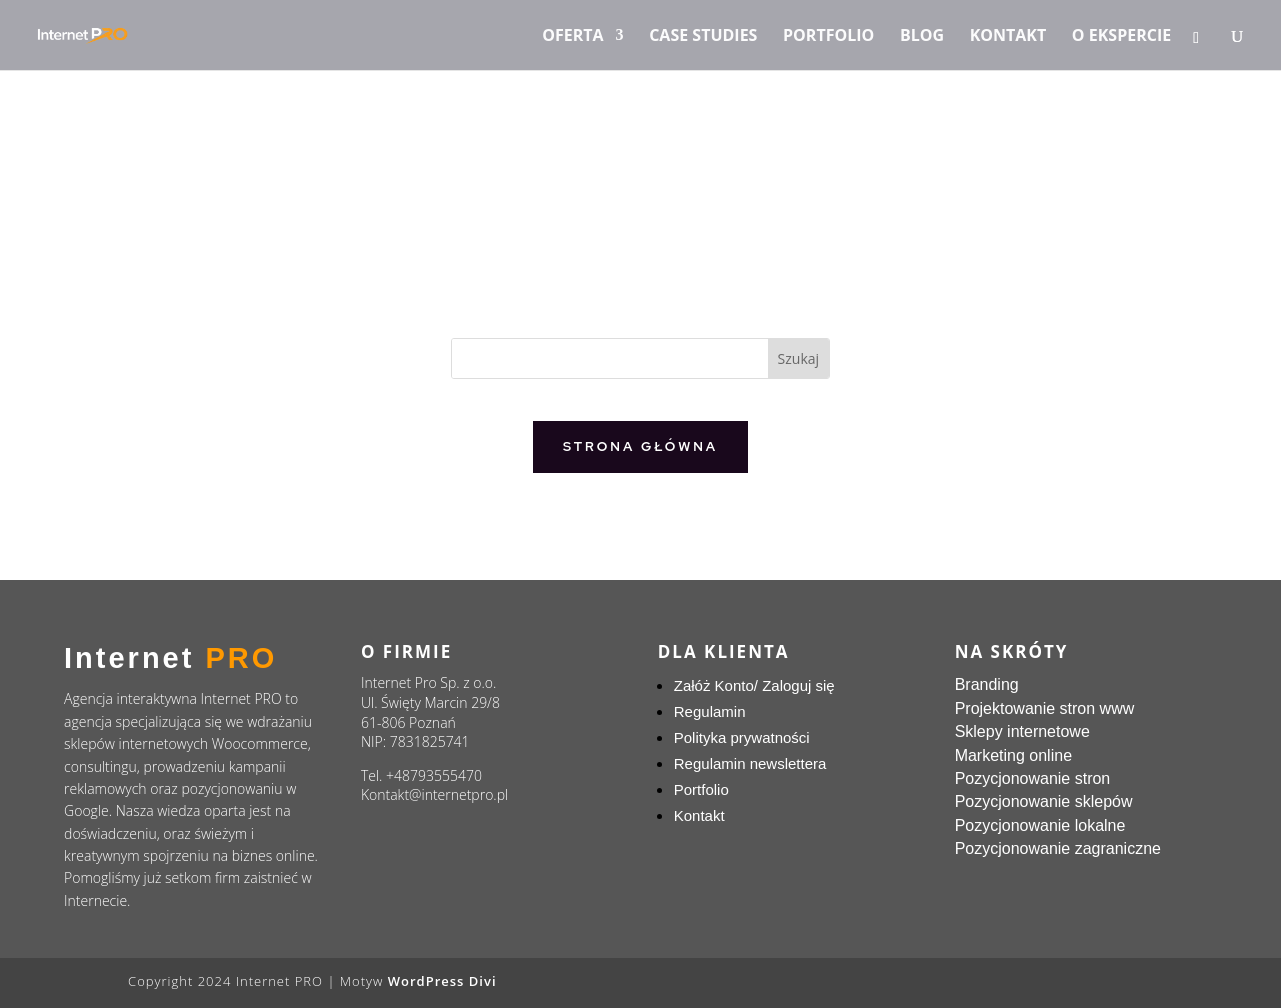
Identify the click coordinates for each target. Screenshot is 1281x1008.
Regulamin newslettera (750, 763)
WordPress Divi (442, 981)
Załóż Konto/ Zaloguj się (754, 685)
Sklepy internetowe (1022, 731)
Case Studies (703, 37)
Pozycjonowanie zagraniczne (1058, 848)
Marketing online (1013, 755)
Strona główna (640, 446)
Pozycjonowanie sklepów (1044, 801)
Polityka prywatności (742, 737)
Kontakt (1008, 37)
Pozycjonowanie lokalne (1040, 825)
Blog (922, 37)
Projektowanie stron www (1045, 708)
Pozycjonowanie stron (1033, 778)
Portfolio (828, 37)
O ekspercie (1121, 37)
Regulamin (710, 711)
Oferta (572, 37)
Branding (987, 684)
